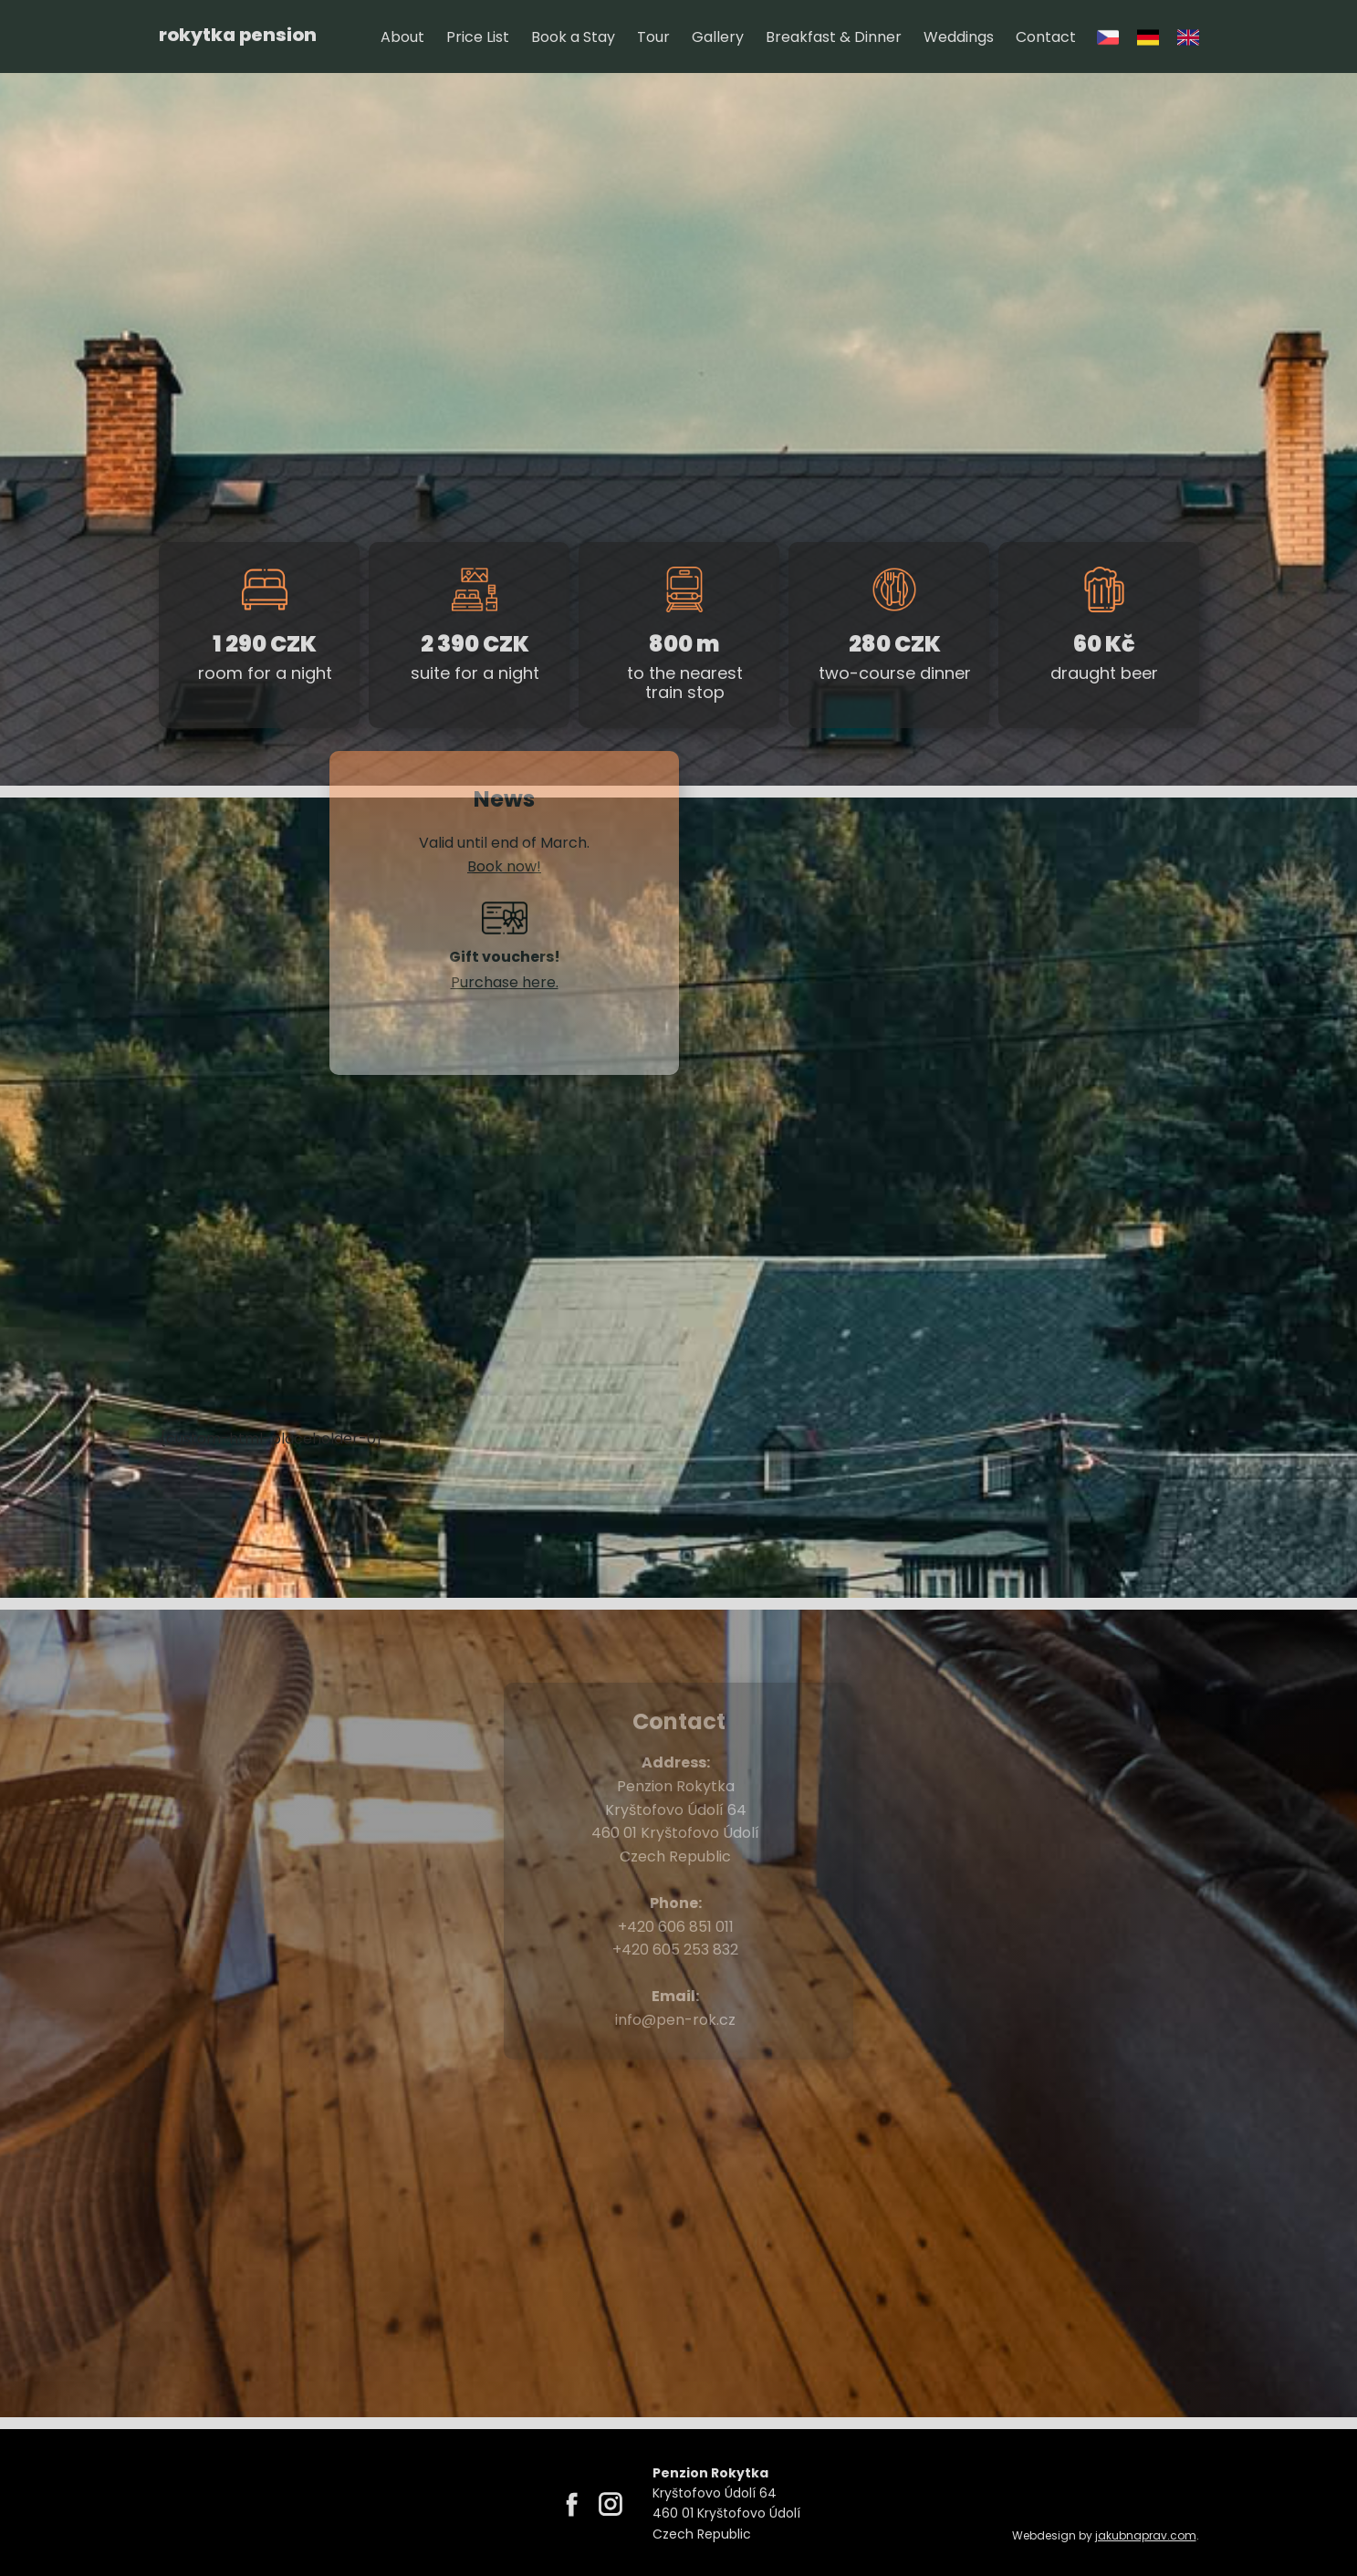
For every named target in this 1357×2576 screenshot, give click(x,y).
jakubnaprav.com (1145, 2535)
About (402, 36)
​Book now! (504, 866)
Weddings (959, 36)
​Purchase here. (504, 982)
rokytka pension (238, 34)
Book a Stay (573, 36)
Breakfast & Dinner (834, 36)
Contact (1046, 36)
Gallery (718, 36)
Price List (477, 36)
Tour (653, 36)
